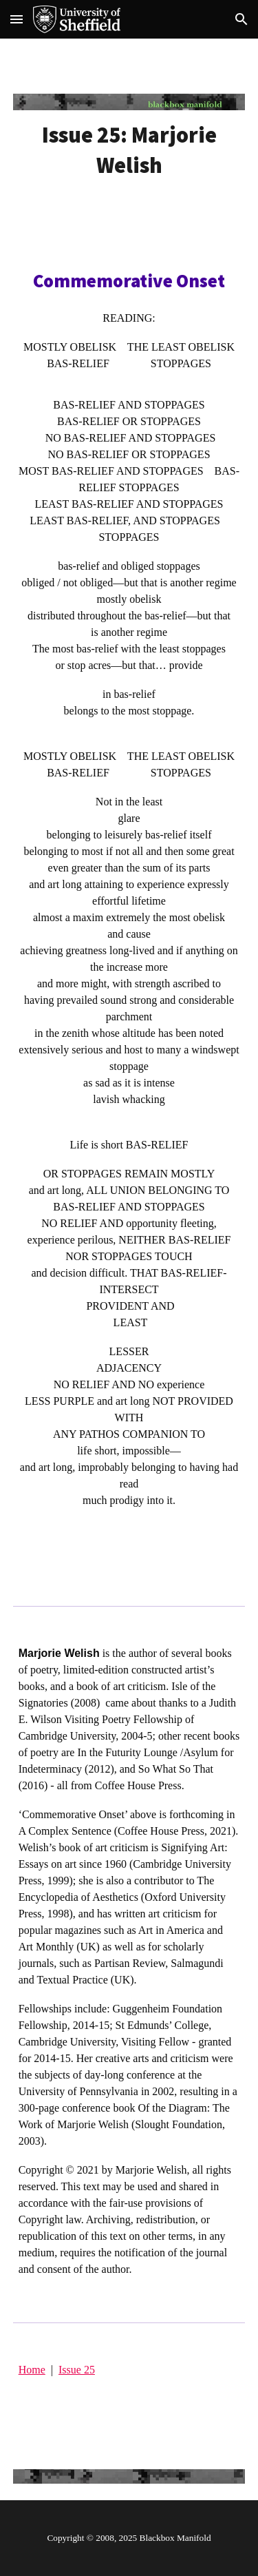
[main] (129, 150)
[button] (16, 19)
